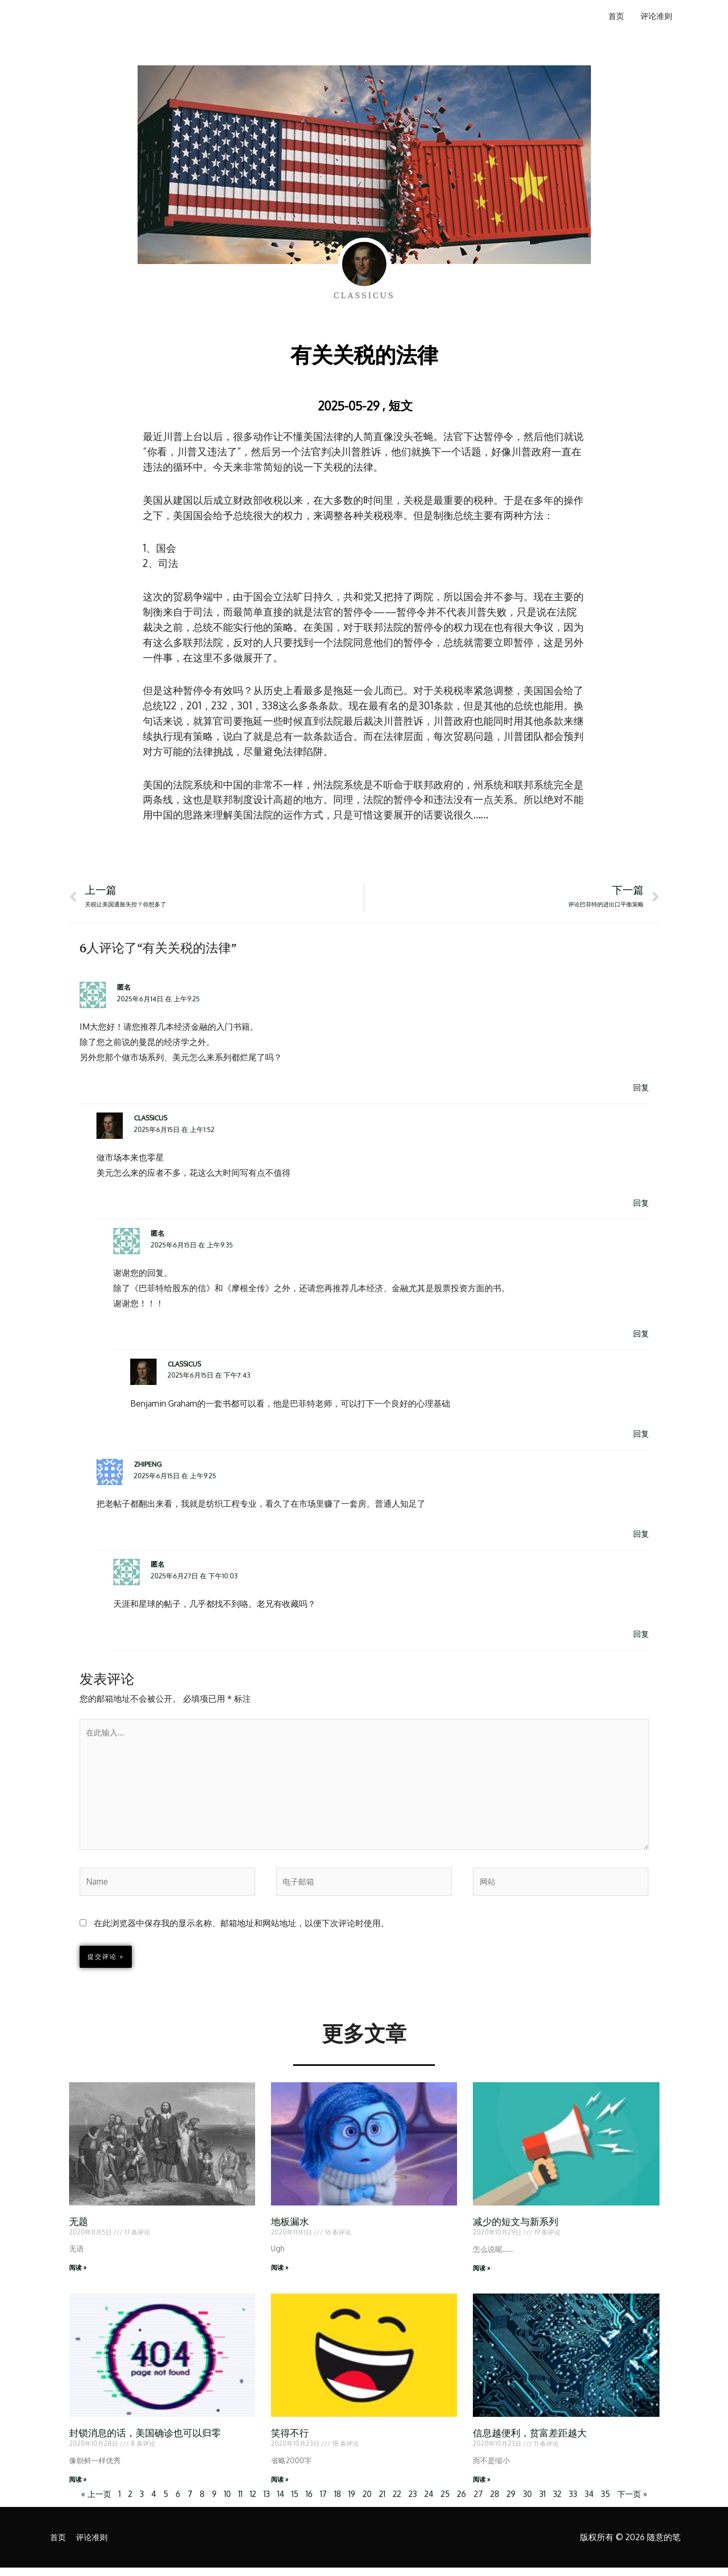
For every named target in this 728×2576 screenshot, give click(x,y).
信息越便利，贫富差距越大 (530, 2441)
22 (396, 2502)
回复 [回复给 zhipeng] (640, 1534)
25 (447, 2502)
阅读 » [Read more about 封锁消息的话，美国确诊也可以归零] (77, 2487)
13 (263, 2502)
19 (349, 2502)
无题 (78, 2229)
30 (531, 2502)
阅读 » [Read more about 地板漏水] (279, 2275)
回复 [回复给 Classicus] (640, 1203)
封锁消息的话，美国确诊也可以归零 (145, 2441)
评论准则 (655, 17)
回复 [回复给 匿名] (640, 1088)
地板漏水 (290, 2229)
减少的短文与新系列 (515, 2229)
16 (306, 2502)
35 (610, 2502)
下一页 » (638, 2502)
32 (561, 2502)
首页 (613, 17)
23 (413, 2502)
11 (237, 2502)
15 (292, 2502)
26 (464, 2502)
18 (335, 2502)
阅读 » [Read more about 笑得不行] (279, 2487)
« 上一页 (90, 2502)
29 (514, 2502)
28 (497, 2502)
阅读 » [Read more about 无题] (77, 2275)
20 (365, 2502)
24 (430, 2502)
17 (320, 2502)
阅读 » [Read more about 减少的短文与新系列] (481, 2275)
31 (546, 2502)
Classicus (151, 1119)
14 (278, 2502)
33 (578, 2502)
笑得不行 (290, 2441)
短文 (401, 405)
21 (380, 2502)
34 (594, 2502)
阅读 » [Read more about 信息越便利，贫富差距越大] (481, 2487)
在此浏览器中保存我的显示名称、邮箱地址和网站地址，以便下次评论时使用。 (241, 1930)
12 (249, 2502)
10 (223, 2502)
